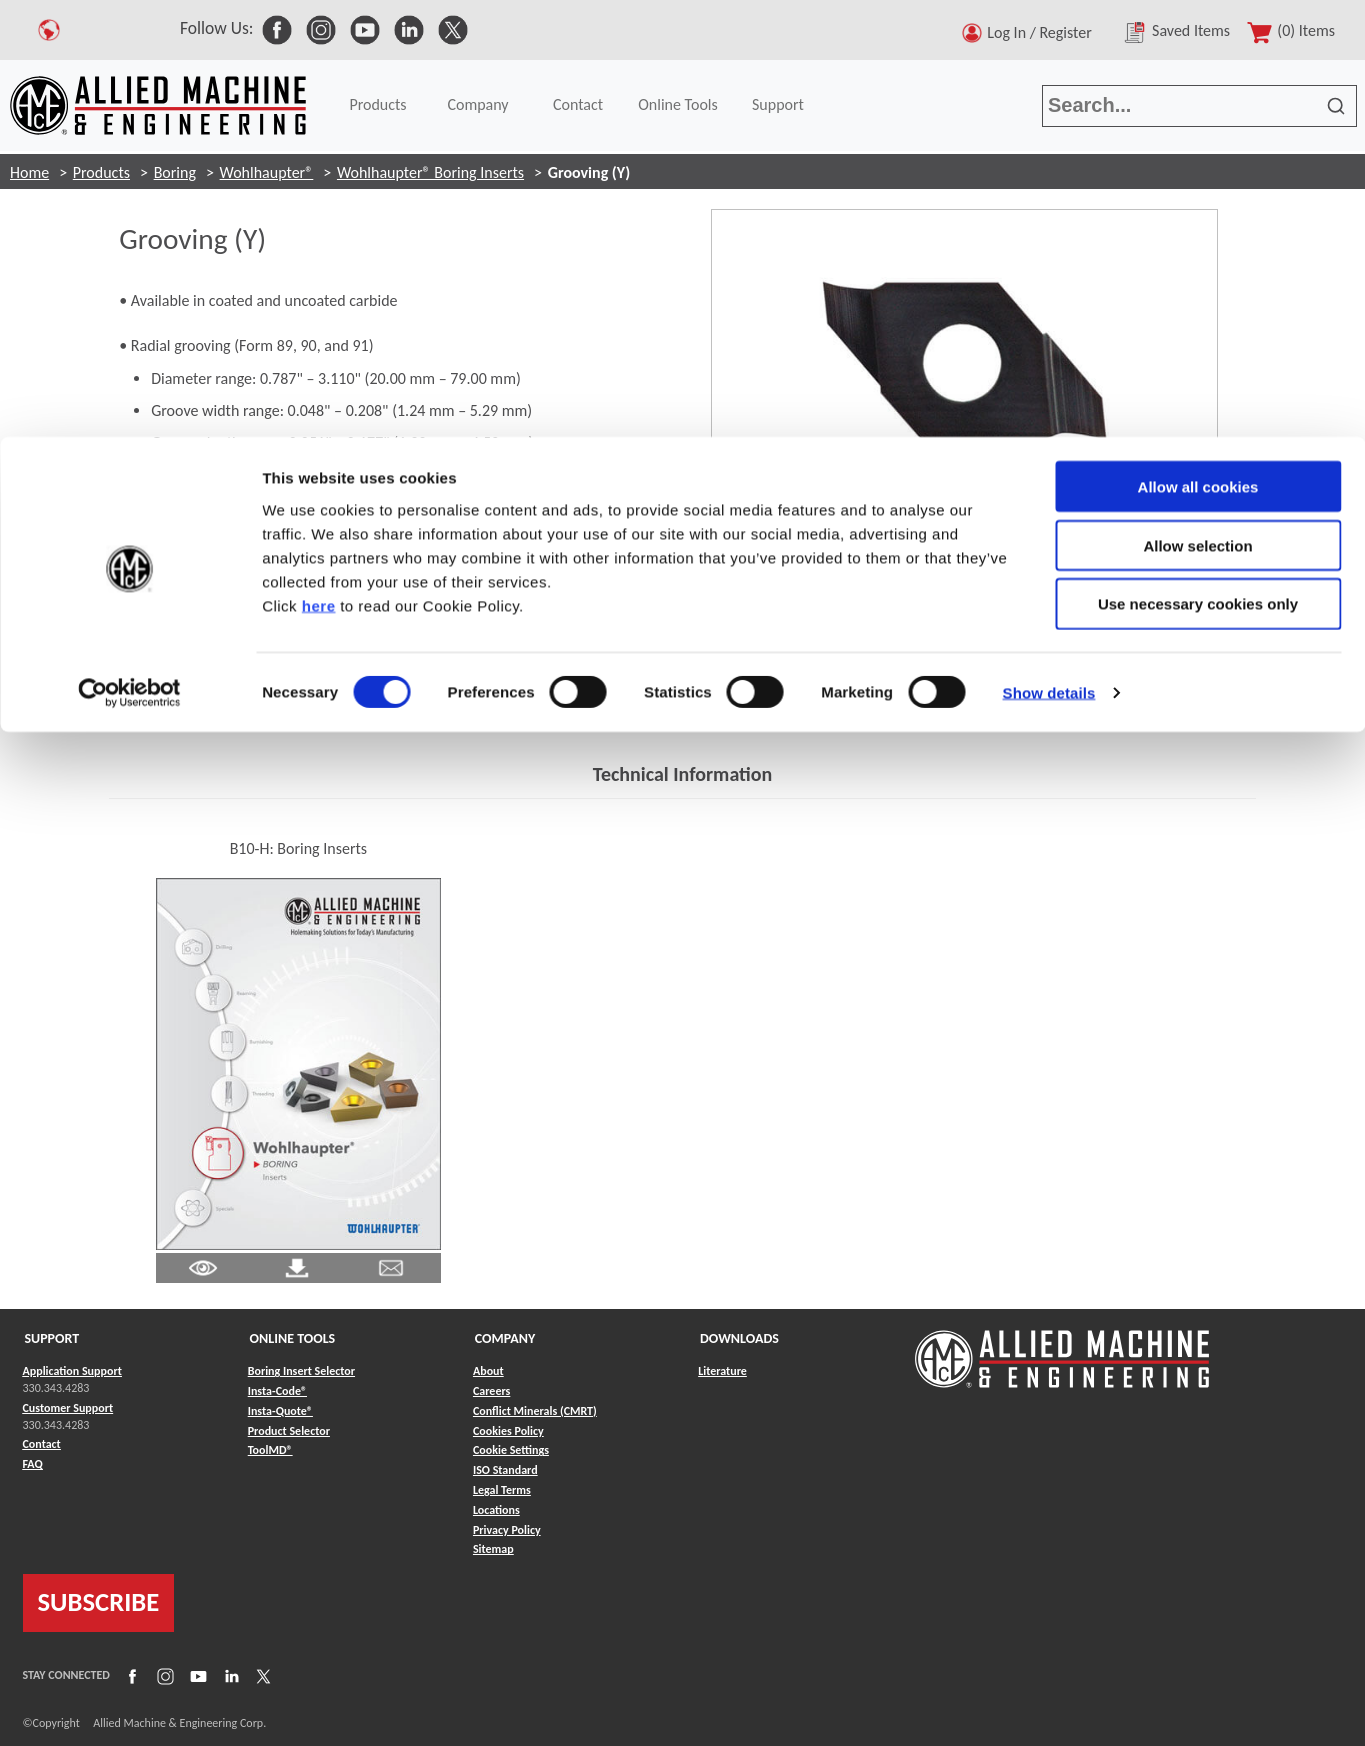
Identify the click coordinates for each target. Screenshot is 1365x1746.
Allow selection (1197, 108)
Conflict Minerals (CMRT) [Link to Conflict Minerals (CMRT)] (535, 1411)
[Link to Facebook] (130, 1676)
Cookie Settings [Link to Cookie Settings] (511, 1450)
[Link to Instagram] (163, 1676)
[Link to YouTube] (196, 1676)
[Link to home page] (1062, 1349)
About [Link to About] (488, 1371)
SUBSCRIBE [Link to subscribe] (99, 1602)
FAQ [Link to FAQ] (33, 1464)
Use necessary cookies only (1198, 167)
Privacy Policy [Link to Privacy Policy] (507, 1530)
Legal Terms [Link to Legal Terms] (502, 1490)
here (319, 168)
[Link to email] (391, 1266)
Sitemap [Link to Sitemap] (493, 1549)
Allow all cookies (1198, 49)
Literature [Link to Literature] (722, 1371)
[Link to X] (261, 1676)
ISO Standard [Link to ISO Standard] (505, 1470)
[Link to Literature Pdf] (203, 1266)
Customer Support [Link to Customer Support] (68, 1408)
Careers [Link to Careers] (491, 1391)
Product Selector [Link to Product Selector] (289, 1431)
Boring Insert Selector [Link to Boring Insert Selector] (301, 1371)
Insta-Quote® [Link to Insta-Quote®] (280, 1411)
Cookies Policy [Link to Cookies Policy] (508, 1431)
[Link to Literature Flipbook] (299, 1062)
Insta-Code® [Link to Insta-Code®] (277, 1391)
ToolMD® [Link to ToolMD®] (270, 1450)
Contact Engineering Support (222, 706)
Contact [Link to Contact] (42, 1444)
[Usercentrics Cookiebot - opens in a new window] (129, 256)
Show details (1049, 255)
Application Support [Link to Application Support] (72, 1371)
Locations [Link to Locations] (496, 1510)
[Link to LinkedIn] (229, 1676)
